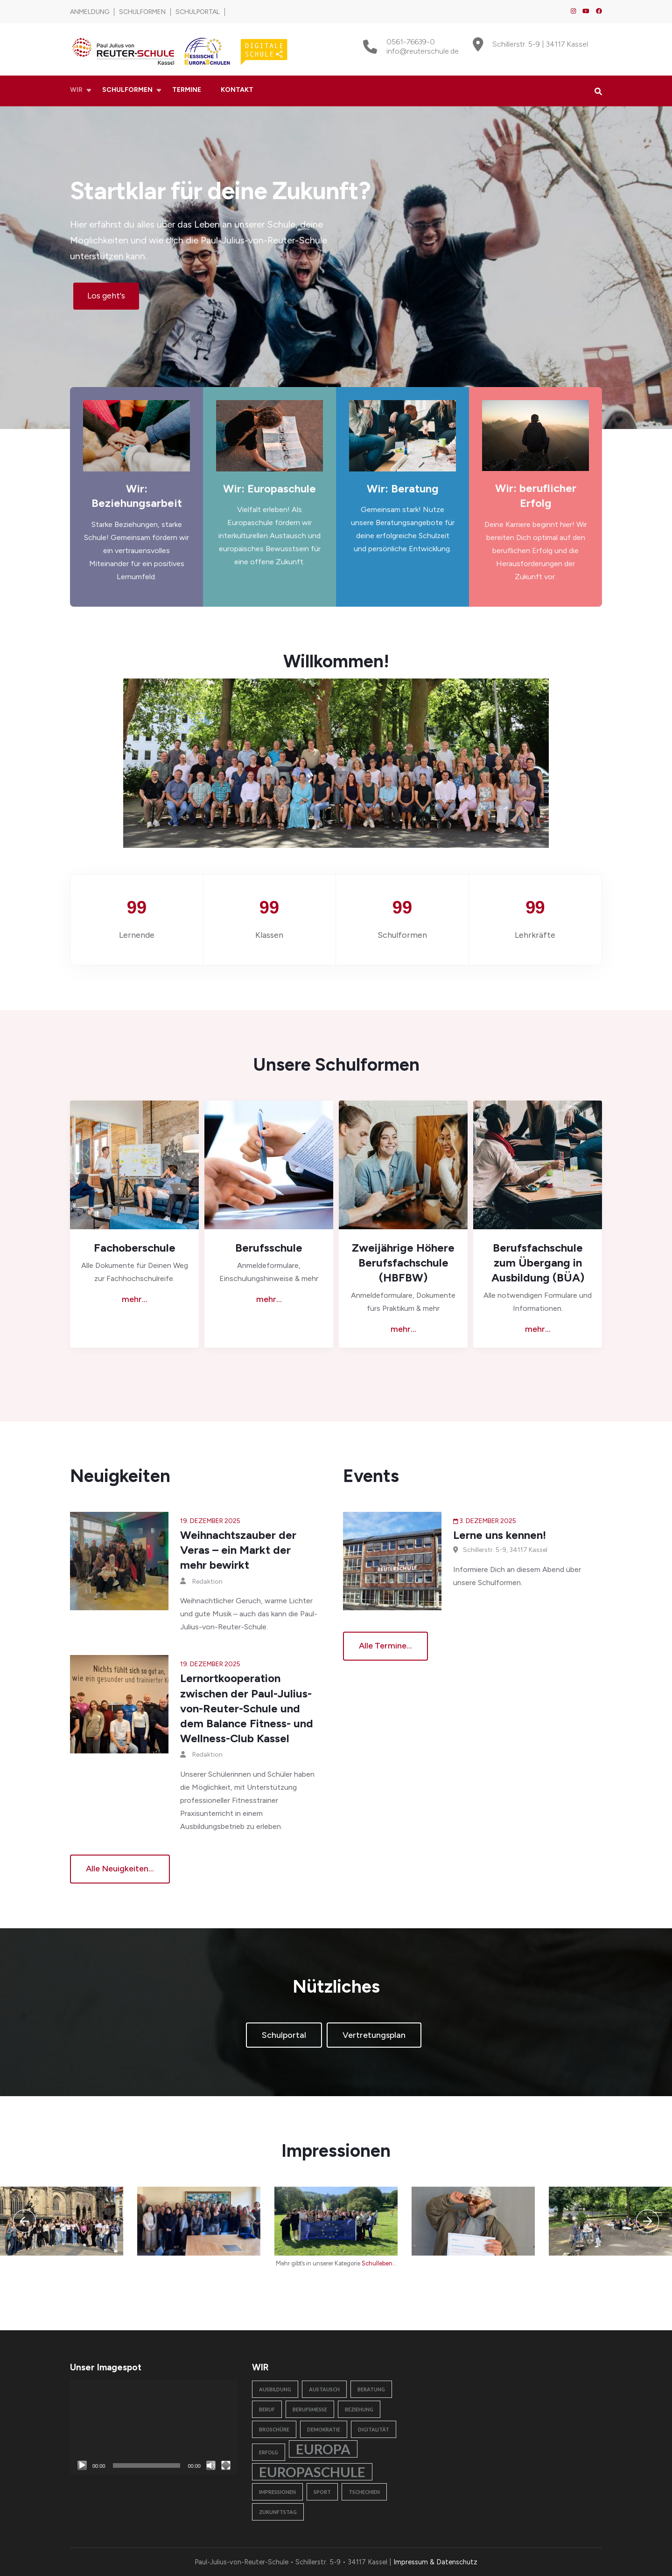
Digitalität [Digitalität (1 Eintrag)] (373, 2429)
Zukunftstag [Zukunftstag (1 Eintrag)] (278, 2512)
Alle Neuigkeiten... (120, 1868)
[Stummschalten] (211, 2465)
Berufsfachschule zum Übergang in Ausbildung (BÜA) (537, 1262)
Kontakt (237, 90)
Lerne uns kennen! (499, 1535)
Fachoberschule (134, 1247)
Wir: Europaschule (269, 488)
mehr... (134, 1299)
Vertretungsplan (374, 2035)
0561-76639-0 (410, 41)
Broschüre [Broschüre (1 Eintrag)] (274, 2429)
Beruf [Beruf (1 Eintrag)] (267, 2409)
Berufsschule (268, 1247)
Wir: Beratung (403, 488)
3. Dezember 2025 (487, 1521)
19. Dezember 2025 (210, 1521)
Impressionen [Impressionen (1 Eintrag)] (277, 2492)
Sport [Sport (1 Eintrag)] (322, 2492)
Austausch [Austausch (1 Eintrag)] (324, 2389)
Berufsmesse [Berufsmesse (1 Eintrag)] (310, 2409)
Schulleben (377, 2263)
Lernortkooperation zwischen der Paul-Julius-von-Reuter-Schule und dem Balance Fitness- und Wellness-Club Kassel (246, 1708)
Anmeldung (89, 12)
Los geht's (106, 296)
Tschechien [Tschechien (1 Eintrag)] (364, 2492)
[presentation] (24, 2221)
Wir (76, 90)
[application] (154, 2427)
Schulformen (142, 12)
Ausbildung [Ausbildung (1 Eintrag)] (275, 2389)
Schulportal (197, 12)
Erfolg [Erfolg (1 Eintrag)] (268, 2452)
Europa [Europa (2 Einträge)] (323, 2449)
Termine (186, 90)
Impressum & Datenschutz (435, 2562)
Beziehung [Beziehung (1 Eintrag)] (359, 2409)
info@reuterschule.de (422, 51)
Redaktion (207, 1582)
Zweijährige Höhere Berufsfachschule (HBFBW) (403, 1262)
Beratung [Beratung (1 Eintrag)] (371, 2389)
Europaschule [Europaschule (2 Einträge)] (312, 2472)
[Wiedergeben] (82, 2465)
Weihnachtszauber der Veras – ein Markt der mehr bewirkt (238, 1550)
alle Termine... (385, 1646)
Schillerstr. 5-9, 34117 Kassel (505, 1550)
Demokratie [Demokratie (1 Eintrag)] (323, 2429)
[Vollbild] (226, 2465)
